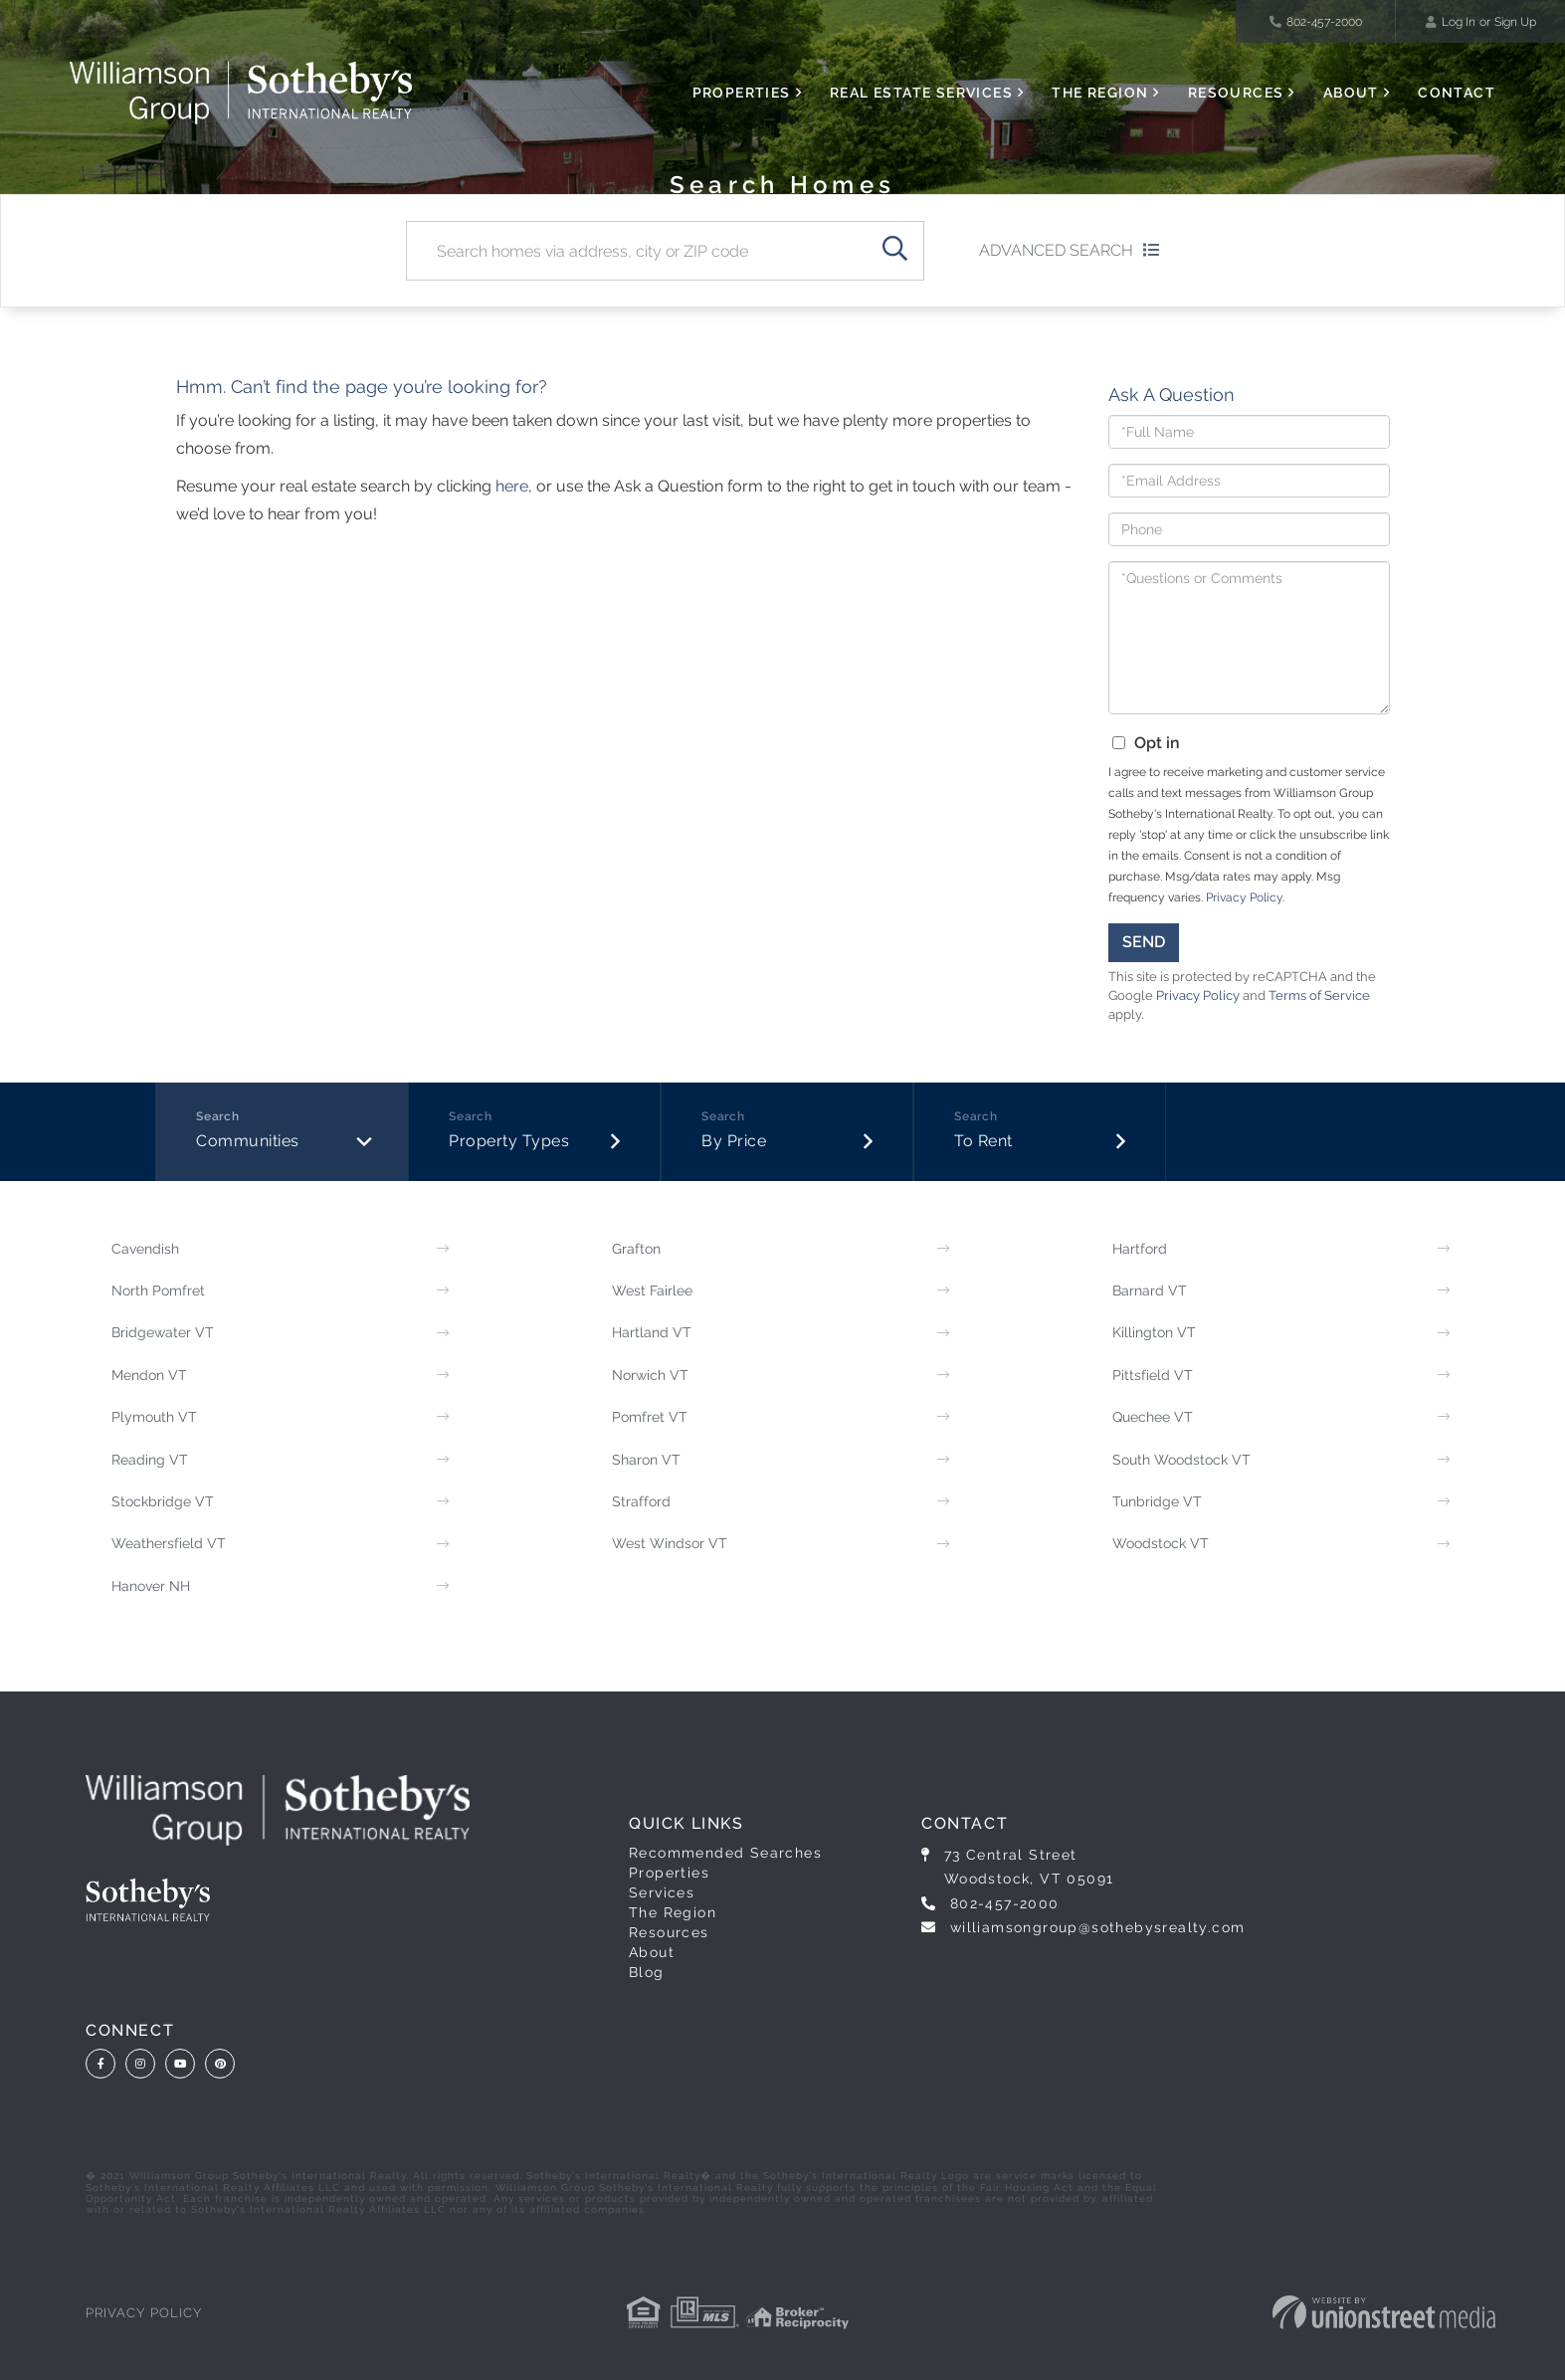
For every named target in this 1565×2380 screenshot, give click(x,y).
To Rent (983, 1140)
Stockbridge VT (162, 1501)
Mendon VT (149, 1375)
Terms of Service (1319, 995)
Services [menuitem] (661, 1892)
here (511, 486)
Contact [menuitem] (1456, 92)
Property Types (509, 1140)
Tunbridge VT (1157, 1501)
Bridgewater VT (162, 1332)
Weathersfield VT (168, 1543)
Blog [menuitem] (647, 1972)
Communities (247, 1140)
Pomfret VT (649, 1417)
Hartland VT (651, 1332)
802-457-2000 (1316, 22)
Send (1143, 941)
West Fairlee (652, 1290)
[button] (894, 251)
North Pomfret (158, 1290)
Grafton (636, 1249)
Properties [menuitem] (741, 92)
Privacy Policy (1244, 897)
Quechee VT (1152, 1417)
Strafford (641, 1501)
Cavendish (145, 1249)
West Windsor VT (669, 1543)
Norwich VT (650, 1375)
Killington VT (1154, 1332)
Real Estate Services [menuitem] (921, 92)
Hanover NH (150, 1586)
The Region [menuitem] (1100, 92)
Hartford (1139, 1249)
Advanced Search (1056, 250)
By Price (733, 1140)
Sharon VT (646, 1460)
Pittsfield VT (1152, 1375)
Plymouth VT (154, 1417)
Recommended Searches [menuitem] (725, 1853)
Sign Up (1515, 22)
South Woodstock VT (1181, 1460)
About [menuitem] (1351, 92)
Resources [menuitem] (1236, 92)
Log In (1458, 22)
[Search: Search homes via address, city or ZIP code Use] (636, 251)
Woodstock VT (1160, 1543)
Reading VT (149, 1460)
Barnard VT (1149, 1290)
